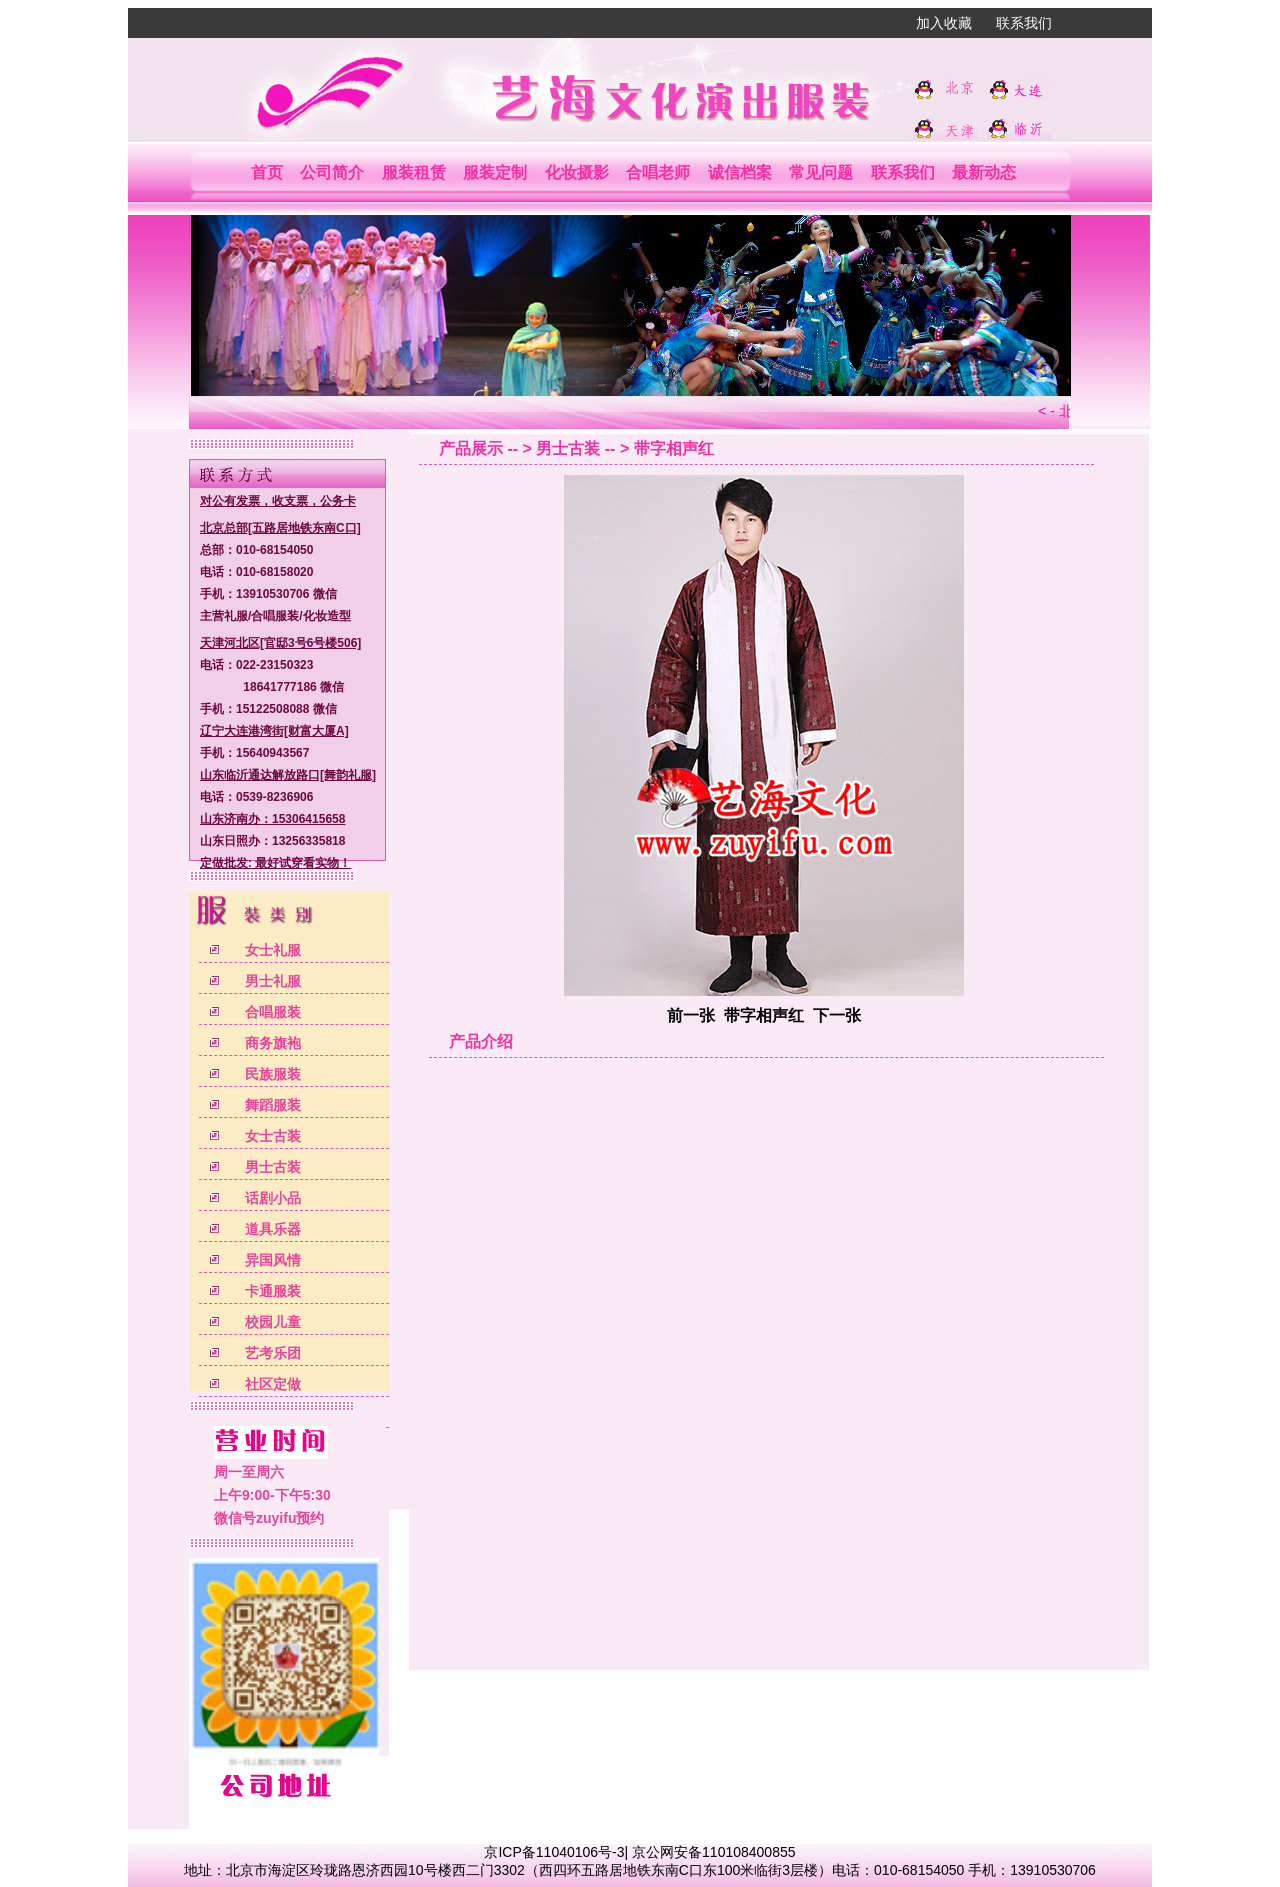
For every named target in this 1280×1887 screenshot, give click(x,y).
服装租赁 (414, 172)
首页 (267, 172)
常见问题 (821, 172)
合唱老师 (658, 172)
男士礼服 (273, 981)
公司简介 (332, 172)
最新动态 (984, 172)
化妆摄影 (577, 172)
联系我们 (1024, 23)
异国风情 (273, 1260)
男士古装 (273, 1167)
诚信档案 (740, 172)
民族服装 (273, 1074)
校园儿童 (273, 1322)
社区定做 (273, 1384)
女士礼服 (273, 950)
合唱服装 (273, 1012)
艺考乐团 (273, 1353)
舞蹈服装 (273, 1105)
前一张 (691, 1015)
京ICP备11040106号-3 (554, 1852)
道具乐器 (273, 1229)
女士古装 (273, 1136)
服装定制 (495, 172)
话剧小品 (273, 1198)
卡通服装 (273, 1291)
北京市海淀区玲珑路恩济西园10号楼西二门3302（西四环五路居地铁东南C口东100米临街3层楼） (529, 1870)
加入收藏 (944, 23)
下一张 (837, 1015)
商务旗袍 (273, 1043)
